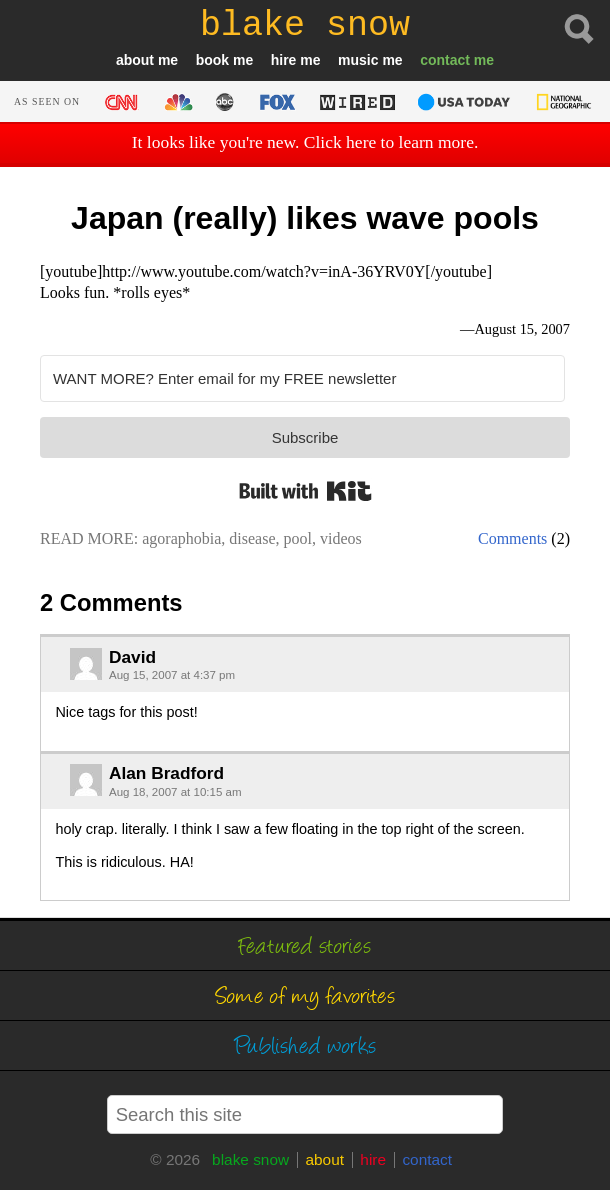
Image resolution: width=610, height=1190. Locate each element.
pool (298, 538)
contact (445, 60)
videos (341, 538)
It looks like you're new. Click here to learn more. (305, 142)
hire (284, 60)
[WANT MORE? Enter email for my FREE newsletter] (302, 378)
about (135, 60)
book (212, 60)
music (358, 60)
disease (252, 538)
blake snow (250, 1159)
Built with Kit (305, 491)
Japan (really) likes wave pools (305, 218)
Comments (512, 538)
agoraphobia (181, 538)
